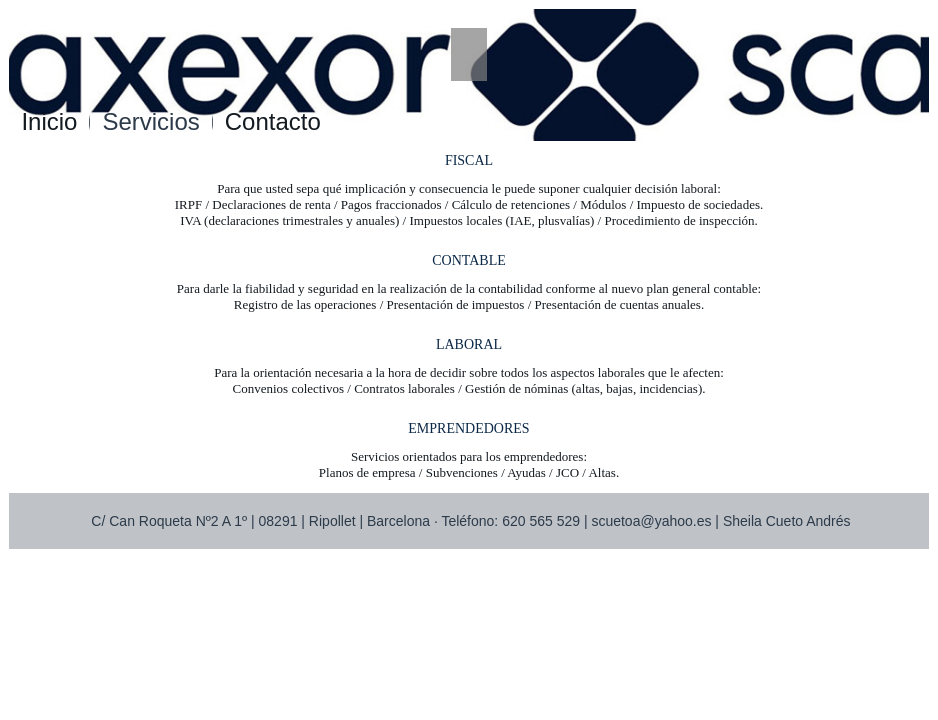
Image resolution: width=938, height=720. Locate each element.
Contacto (273, 121)
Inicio (49, 121)
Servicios (150, 121)
